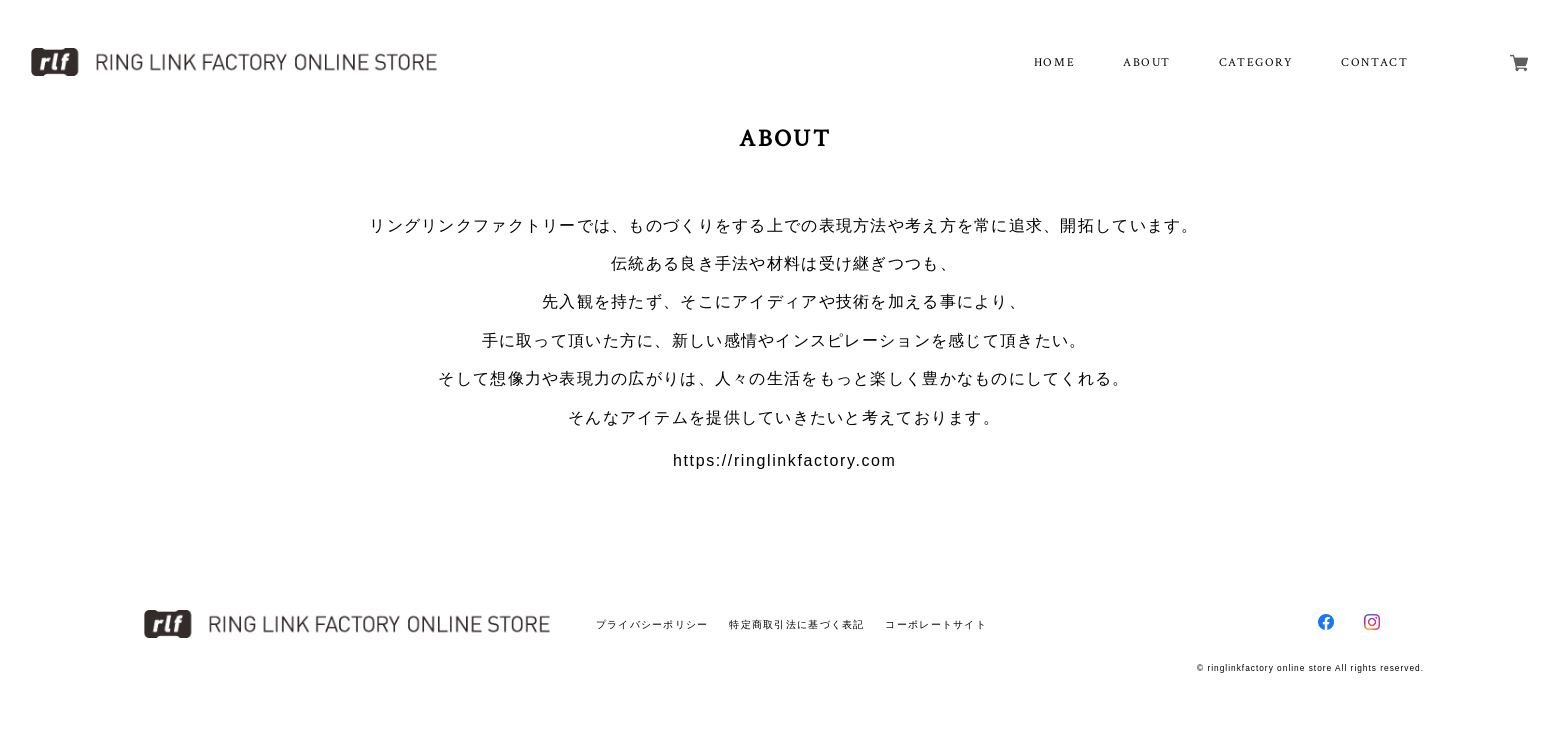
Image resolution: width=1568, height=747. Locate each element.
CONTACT (1374, 62)
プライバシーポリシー (652, 624)
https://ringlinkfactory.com (784, 461)
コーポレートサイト (936, 624)
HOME (1054, 62)
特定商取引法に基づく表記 (796, 624)
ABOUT (1147, 62)
